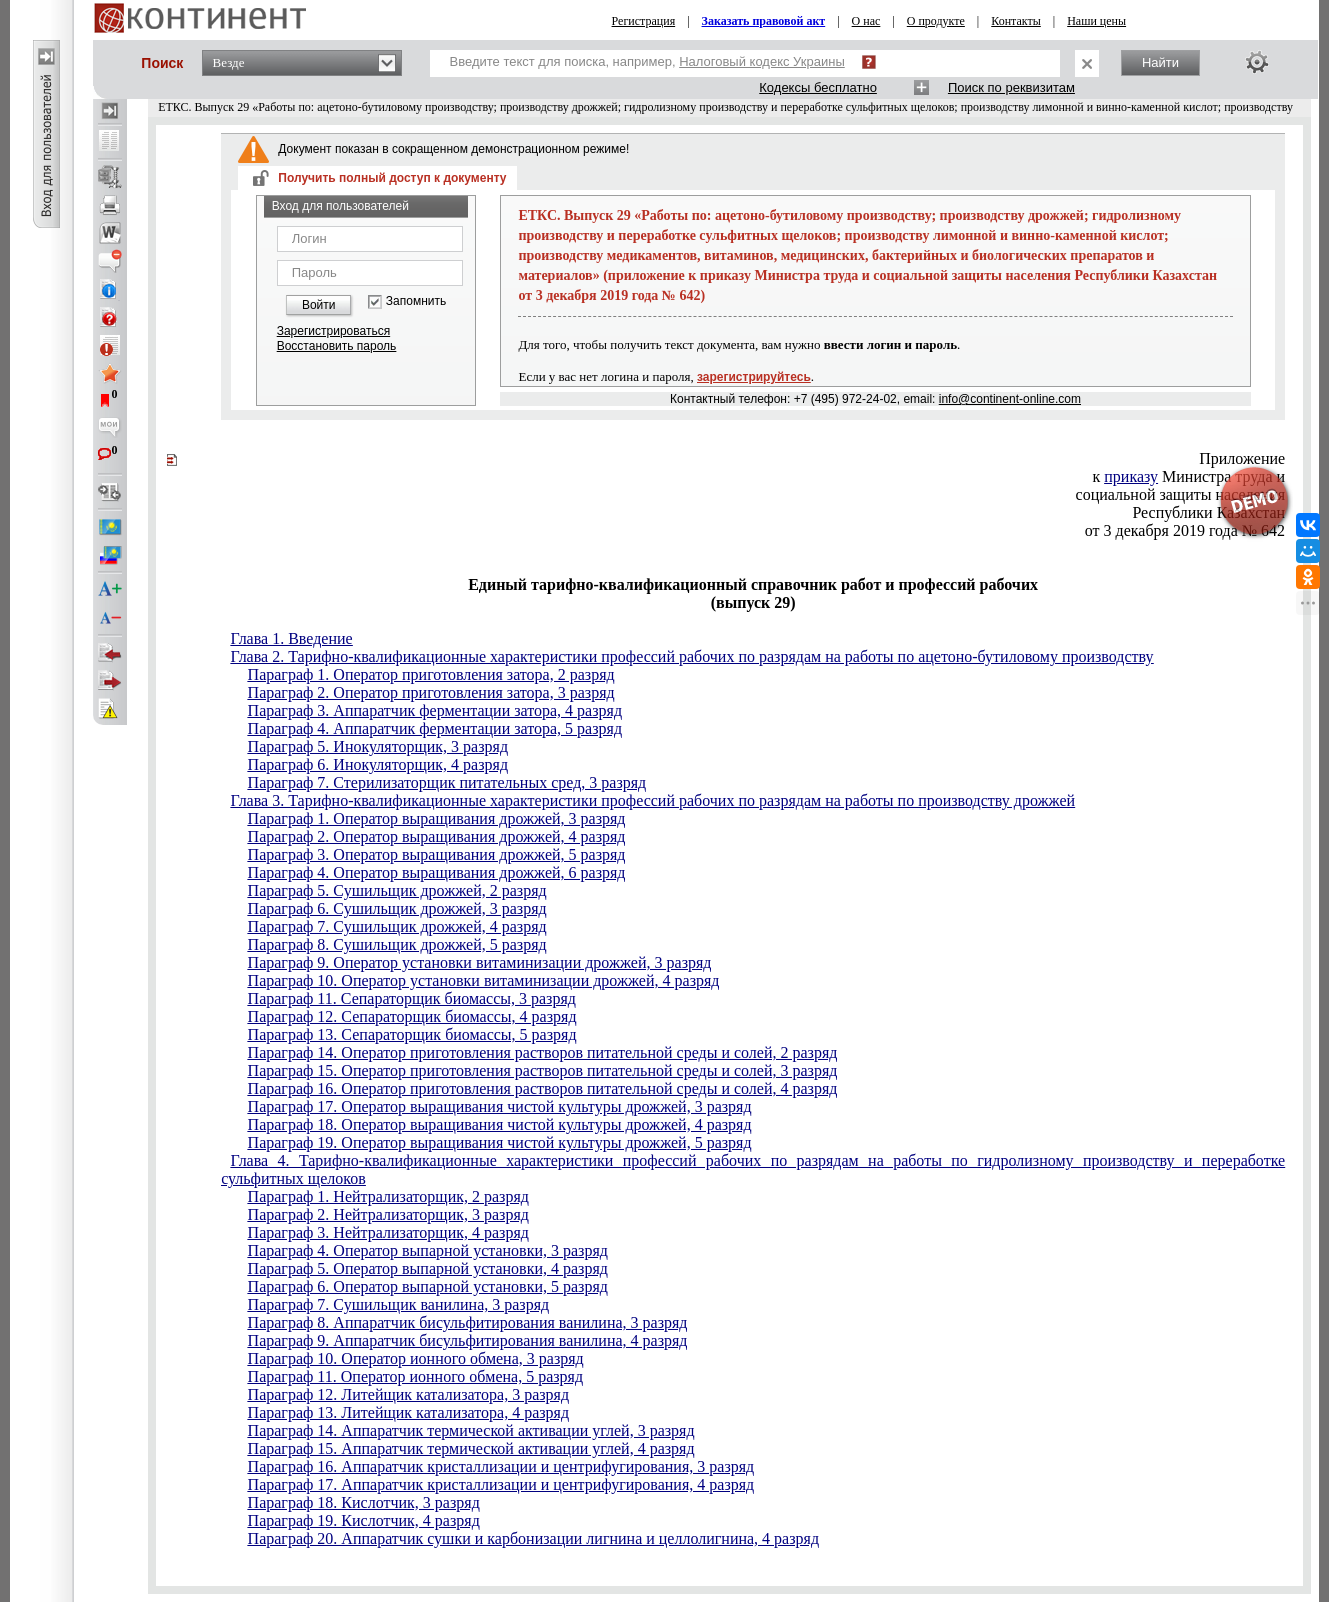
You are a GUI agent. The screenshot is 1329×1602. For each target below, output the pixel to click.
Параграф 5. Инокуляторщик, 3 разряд (378, 746)
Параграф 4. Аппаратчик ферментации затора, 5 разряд (435, 728)
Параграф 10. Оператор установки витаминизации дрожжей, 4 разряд (484, 980)
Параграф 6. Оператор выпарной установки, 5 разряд (428, 1286)
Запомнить (416, 301)
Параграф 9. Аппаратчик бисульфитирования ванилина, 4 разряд (468, 1340)
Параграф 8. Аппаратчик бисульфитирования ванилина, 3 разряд (468, 1322)
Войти (319, 305)
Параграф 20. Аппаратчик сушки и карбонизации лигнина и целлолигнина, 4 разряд (533, 1538)
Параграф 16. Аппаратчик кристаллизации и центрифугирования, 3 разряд (501, 1466)
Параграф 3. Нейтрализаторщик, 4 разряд (388, 1232)
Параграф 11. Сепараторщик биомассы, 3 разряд (412, 998)
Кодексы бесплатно (818, 87)
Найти (1160, 62)
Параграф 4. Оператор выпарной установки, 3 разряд (428, 1250)
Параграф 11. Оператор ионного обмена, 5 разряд (416, 1376)
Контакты (1016, 21)
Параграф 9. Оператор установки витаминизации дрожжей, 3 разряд (480, 962)
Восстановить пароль (337, 346)
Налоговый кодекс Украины (762, 61)
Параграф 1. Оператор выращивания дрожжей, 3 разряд (437, 818)
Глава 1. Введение (292, 638)
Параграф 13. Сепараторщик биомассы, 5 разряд (412, 1034)
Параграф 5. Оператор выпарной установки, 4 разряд (428, 1268)
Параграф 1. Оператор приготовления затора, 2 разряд (431, 674)
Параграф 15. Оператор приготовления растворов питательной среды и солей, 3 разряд (543, 1070)
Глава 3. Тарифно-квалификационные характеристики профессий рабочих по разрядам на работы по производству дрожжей (653, 800)
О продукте (936, 21)
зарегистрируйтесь (754, 377)
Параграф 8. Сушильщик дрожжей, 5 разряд (397, 944)
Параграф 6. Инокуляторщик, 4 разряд (378, 764)
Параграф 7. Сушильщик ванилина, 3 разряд (399, 1304)
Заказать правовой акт (764, 21)
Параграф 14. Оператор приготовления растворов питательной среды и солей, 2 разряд (543, 1052)
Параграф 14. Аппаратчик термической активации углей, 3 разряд (471, 1430)
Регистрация (644, 21)
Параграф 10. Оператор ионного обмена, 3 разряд (416, 1358)
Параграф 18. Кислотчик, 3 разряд (364, 1502)
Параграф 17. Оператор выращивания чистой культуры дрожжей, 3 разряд (500, 1106)
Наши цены (1096, 21)
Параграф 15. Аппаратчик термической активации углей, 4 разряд (471, 1448)
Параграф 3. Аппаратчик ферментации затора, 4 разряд (435, 710)
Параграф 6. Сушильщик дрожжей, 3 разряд (397, 908)
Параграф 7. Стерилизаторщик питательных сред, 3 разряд (447, 782)
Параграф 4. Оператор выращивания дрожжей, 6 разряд (437, 872)
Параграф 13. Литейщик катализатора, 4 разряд (409, 1412)
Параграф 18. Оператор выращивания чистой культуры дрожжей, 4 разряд (500, 1124)
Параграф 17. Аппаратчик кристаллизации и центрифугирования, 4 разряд (501, 1484)
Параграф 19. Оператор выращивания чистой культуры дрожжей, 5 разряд (500, 1142)
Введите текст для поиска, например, (647, 61)
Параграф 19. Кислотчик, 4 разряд (364, 1520)
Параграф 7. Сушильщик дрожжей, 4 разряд (397, 926)
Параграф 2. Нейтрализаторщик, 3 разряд (388, 1214)
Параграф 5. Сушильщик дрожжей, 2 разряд (397, 890)
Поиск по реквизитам (1011, 87)
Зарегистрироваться (333, 331)
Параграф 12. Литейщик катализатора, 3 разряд (409, 1394)
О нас (866, 21)
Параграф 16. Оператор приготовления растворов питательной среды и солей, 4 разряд (543, 1088)
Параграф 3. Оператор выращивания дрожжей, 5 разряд (437, 854)
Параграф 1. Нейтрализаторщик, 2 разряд (388, 1196)
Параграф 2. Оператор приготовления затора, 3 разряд (431, 692)
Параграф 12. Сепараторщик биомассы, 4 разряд (412, 1016)
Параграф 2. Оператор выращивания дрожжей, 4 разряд (437, 836)
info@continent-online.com (1010, 399)
